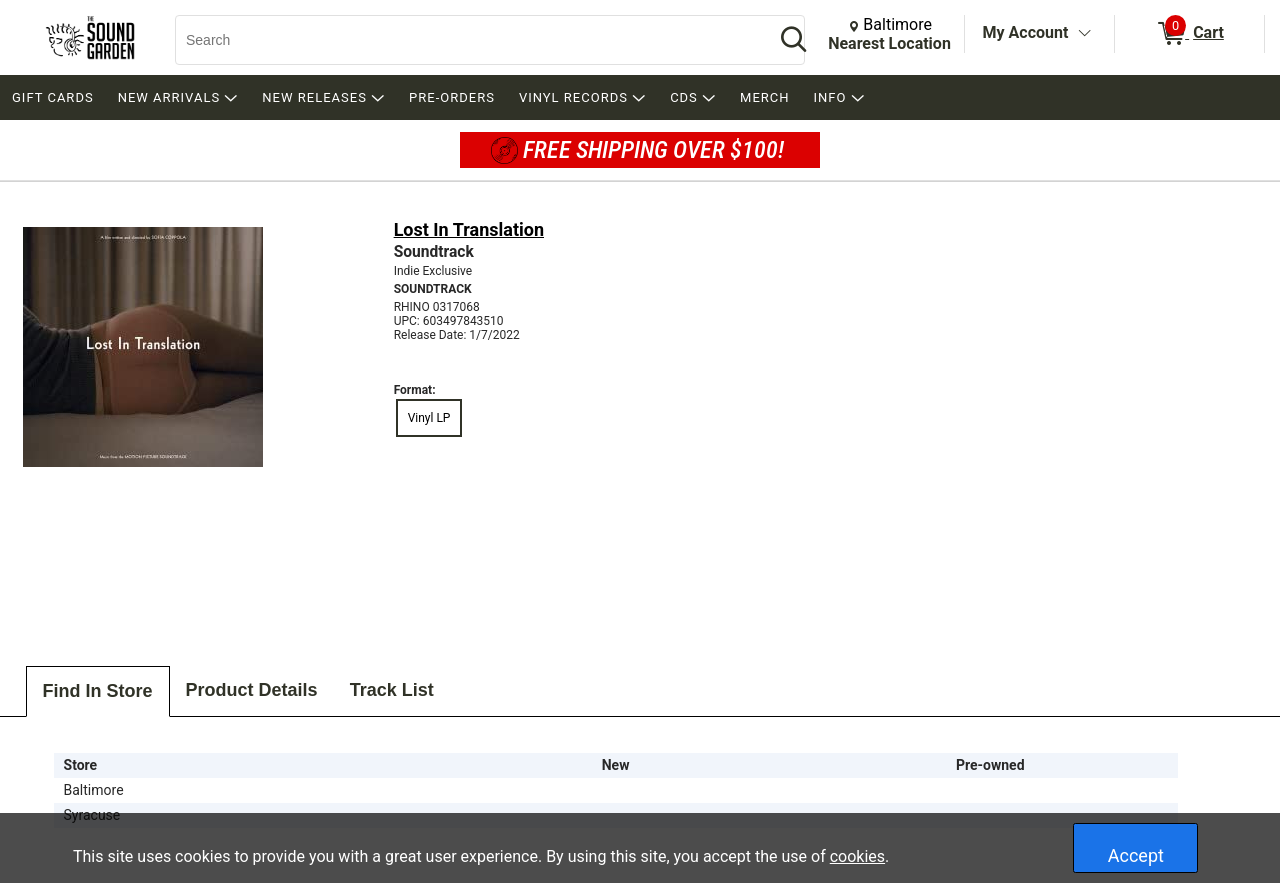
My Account (1026, 32)
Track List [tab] (392, 690)
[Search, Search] (465, 40)
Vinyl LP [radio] (429, 418)
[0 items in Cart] (1189, 34)
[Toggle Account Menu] (1084, 34)
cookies (857, 856)
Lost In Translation (469, 229)
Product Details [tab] (252, 690)
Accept (1136, 855)
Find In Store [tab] (98, 691)
